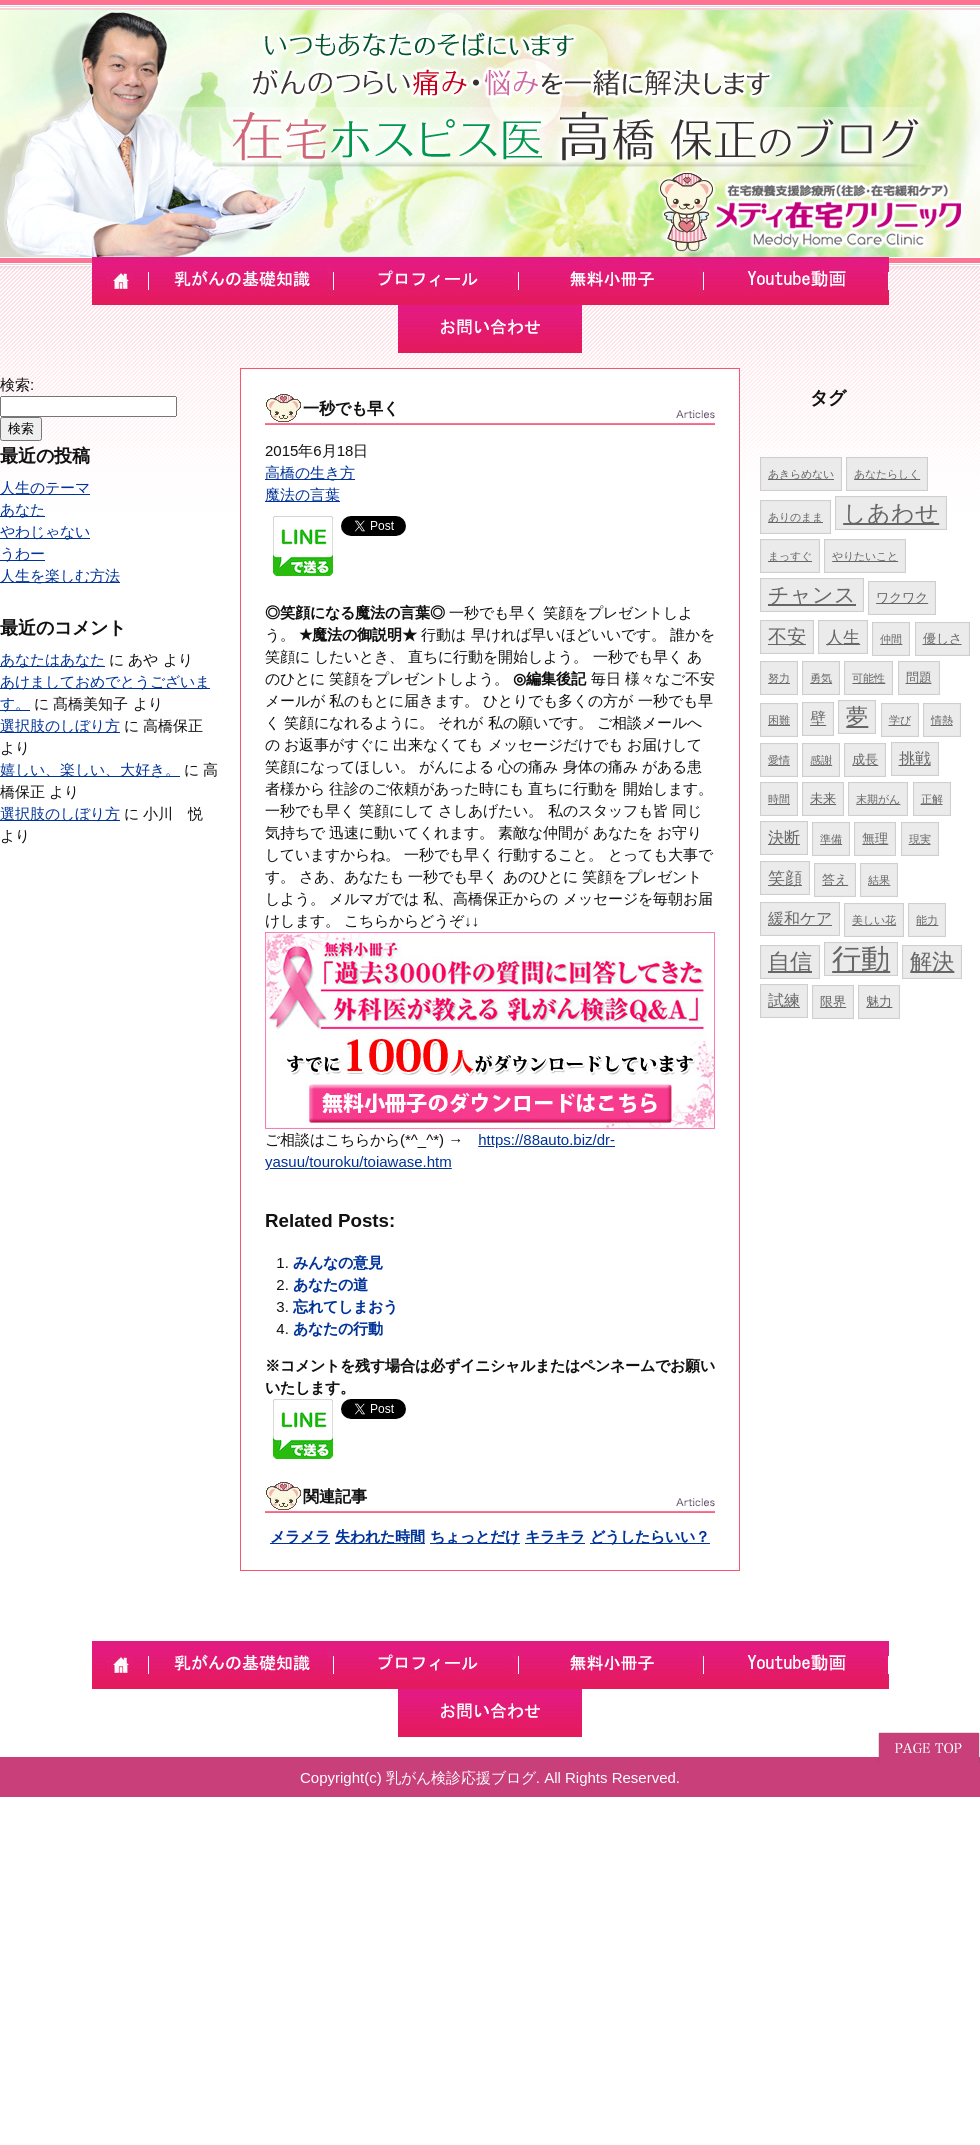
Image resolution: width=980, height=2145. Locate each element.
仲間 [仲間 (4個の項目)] (891, 639)
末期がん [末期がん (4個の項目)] (878, 799)
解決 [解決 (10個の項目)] (932, 961)
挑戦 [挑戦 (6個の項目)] (915, 758)
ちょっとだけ (475, 1536)
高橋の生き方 (310, 472)
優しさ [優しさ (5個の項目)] (942, 638)
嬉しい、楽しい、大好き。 (90, 769)
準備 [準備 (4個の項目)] (831, 839)
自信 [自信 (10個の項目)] (790, 961)
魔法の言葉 (302, 494)
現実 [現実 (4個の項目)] (920, 839)
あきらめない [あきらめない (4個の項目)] (801, 474)
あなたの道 (330, 1284)
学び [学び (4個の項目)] (900, 720)
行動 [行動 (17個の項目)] (861, 958)
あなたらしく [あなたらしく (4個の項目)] (887, 474)
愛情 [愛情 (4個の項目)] (779, 760)
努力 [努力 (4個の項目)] (779, 678)
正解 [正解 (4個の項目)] (932, 799)
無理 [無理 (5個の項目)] (875, 838)
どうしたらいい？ (650, 1536)
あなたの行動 (338, 1328)
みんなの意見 (338, 1262)
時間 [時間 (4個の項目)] (779, 799)
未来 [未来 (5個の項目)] (823, 798)
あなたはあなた (52, 659)
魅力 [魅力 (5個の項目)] (879, 1001)
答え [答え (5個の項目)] (835, 879)
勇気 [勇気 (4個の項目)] (821, 678)
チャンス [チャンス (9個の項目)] (812, 594)
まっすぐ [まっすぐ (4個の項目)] (790, 556)
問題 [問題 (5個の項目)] (919, 677)
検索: (17, 384)
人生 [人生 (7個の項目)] (843, 637)
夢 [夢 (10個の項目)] (857, 716)
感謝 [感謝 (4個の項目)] (821, 760)
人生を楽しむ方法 (60, 575)
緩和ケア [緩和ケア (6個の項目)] (800, 918)
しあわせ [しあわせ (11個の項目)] (891, 513)
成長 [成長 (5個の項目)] (865, 759)
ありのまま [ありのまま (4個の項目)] (795, 517)
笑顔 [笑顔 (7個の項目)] (785, 878)
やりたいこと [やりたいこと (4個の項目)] (865, 556)
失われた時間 (380, 1536)
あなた (22, 509)
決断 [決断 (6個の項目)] (784, 837)
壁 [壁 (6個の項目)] (818, 718)
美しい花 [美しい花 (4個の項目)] (874, 920)
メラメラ (300, 1536)
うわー (22, 553)
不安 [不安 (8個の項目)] (787, 636)
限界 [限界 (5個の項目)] (833, 1001)
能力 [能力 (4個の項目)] (927, 920)
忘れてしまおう (345, 1306)
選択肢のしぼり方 (60, 725)
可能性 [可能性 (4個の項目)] (868, 678)
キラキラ (555, 1536)
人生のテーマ (45, 487)
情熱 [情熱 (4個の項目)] (942, 720)
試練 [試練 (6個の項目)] (784, 1000)
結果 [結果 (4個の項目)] (879, 880)
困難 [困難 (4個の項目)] (779, 720)
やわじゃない (45, 531)
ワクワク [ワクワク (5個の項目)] (902, 597)
